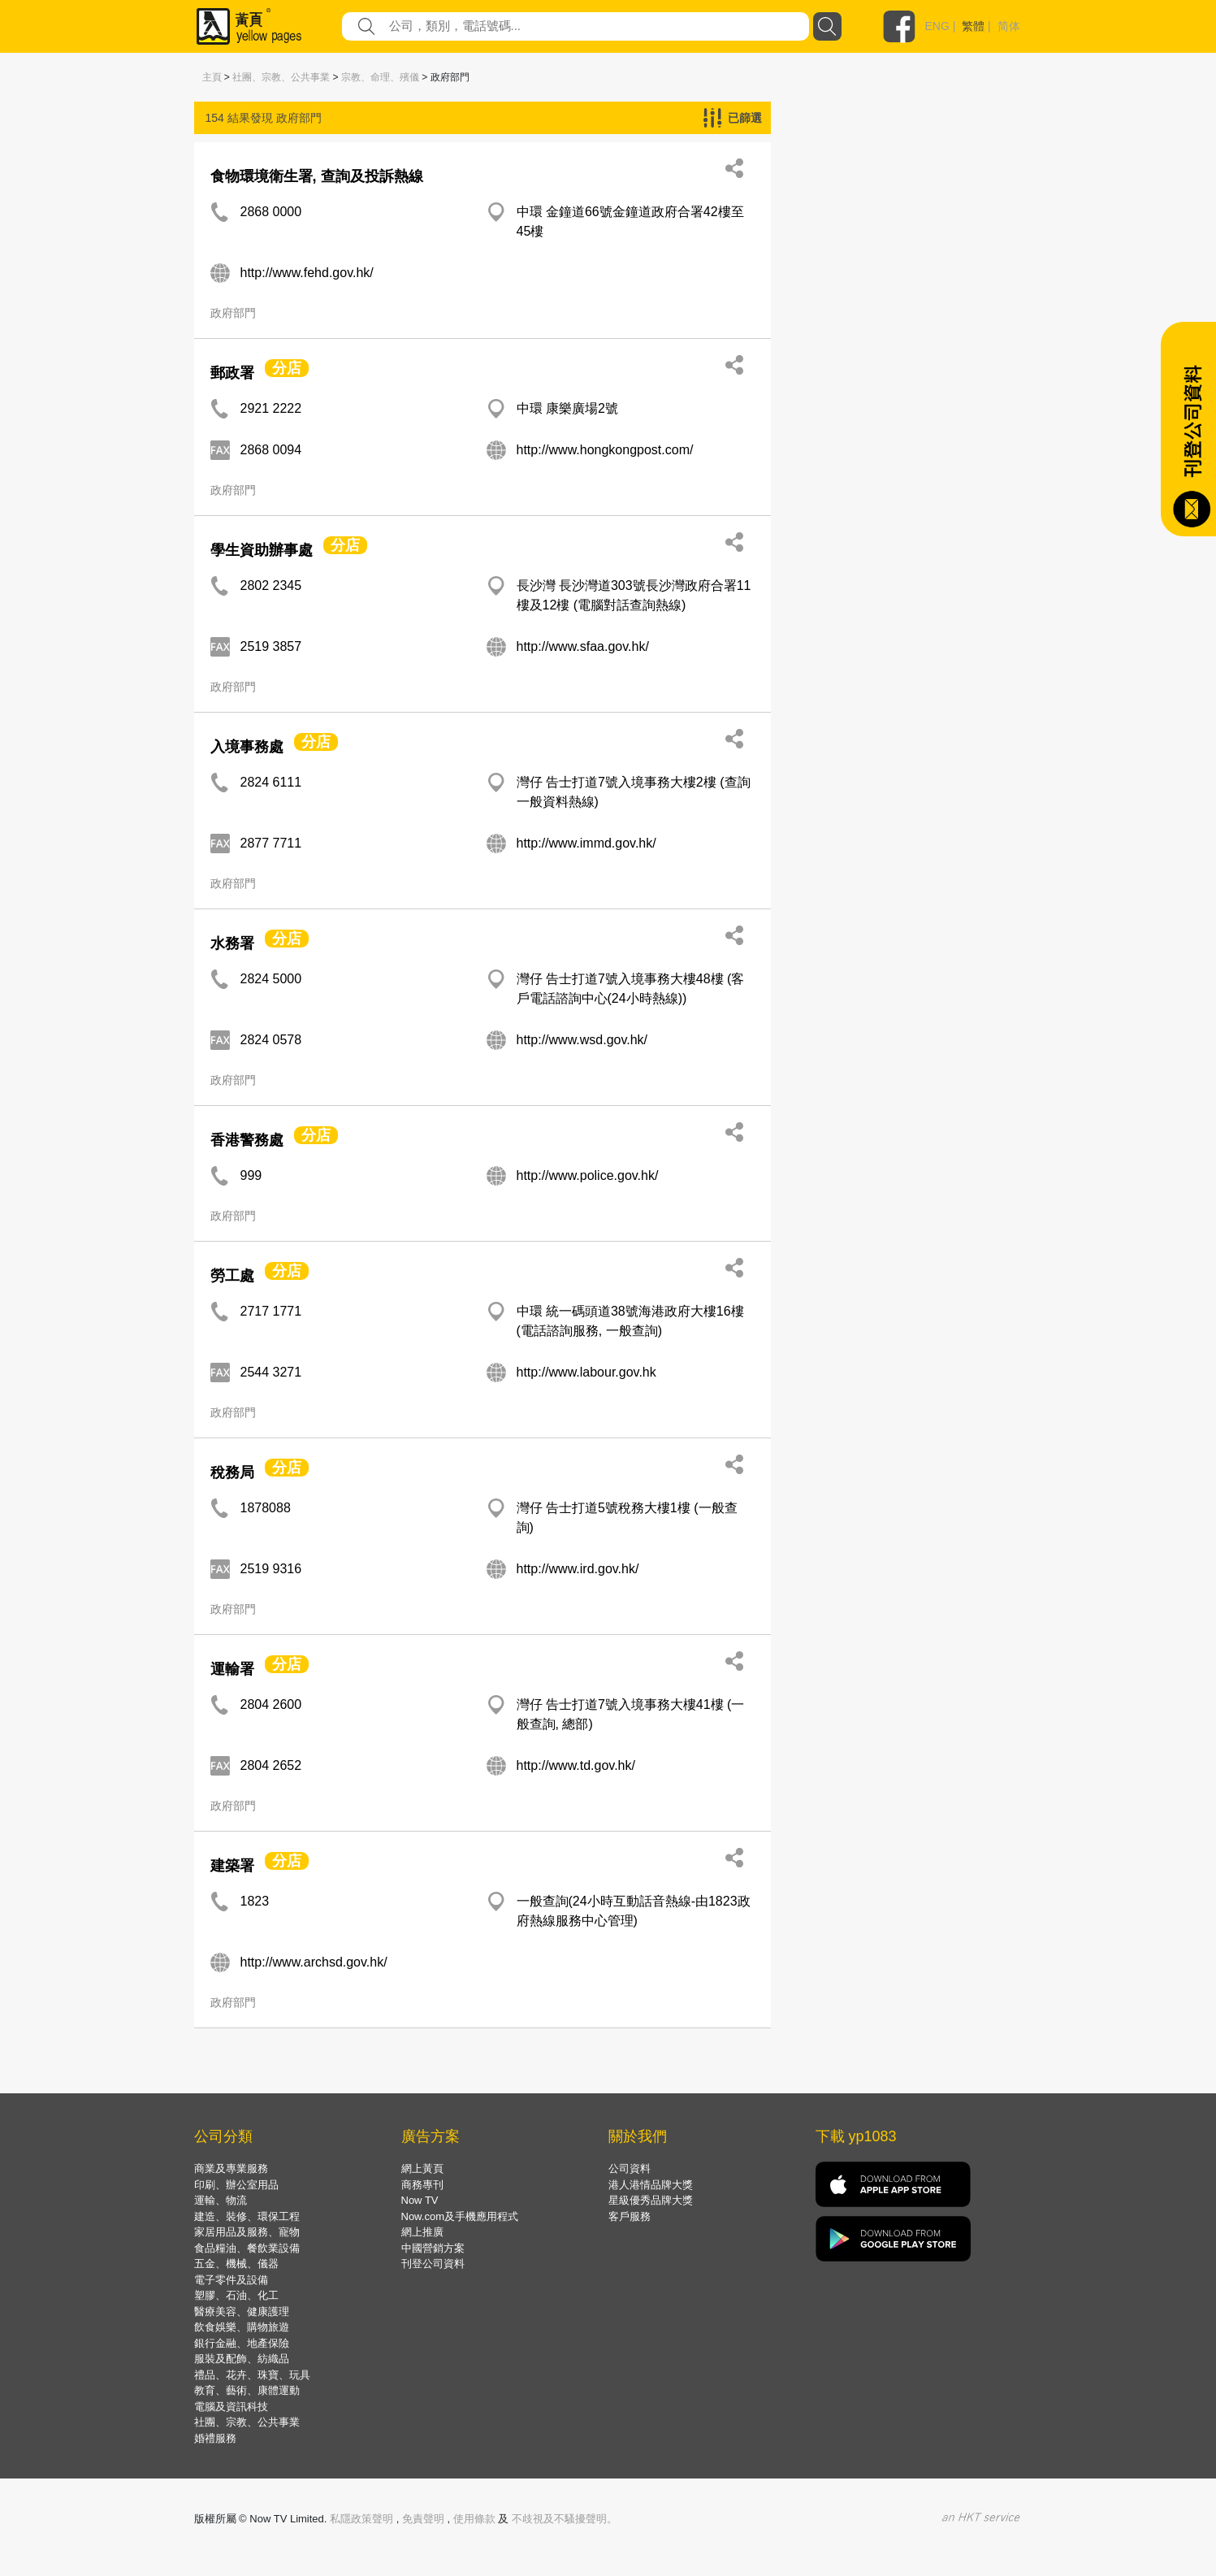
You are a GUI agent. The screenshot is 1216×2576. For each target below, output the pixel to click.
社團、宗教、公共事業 (281, 77)
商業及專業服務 (231, 2168)
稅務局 (232, 1472)
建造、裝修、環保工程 (247, 2216)
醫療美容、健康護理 (241, 2311)
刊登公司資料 (433, 2263)
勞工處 (232, 1276)
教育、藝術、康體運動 (247, 2390)
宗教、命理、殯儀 (380, 77)
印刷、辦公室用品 (236, 2185)
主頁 (212, 77)
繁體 (973, 26)
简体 (1008, 26)
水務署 (232, 943)
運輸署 (232, 1669)
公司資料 (629, 2168)
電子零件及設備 (231, 2280)
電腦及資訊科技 (231, 2406)
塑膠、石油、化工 (236, 2295)
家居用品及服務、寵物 (247, 2232)
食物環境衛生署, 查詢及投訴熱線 (316, 176)
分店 (286, 368)
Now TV (420, 2200)
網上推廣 (422, 2232)
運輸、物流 (220, 2200)
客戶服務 (629, 2216)
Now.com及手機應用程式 (459, 2216)
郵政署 (232, 373)
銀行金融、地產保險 (241, 2343)
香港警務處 (246, 1140)
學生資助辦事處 (261, 550)
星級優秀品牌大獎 (650, 2200)
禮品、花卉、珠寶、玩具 (252, 2375)
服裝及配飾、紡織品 (241, 2359)
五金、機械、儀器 (236, 2263)
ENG (937, 26)
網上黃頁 (422, 2168)
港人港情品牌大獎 (650, 2185)
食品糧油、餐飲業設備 (247, 2248)
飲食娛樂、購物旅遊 (241, 2327)
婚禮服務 (215, 2438)
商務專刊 (422, 2185)
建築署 (232, 1866)
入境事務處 (246, 747)
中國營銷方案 (433, 2248)
